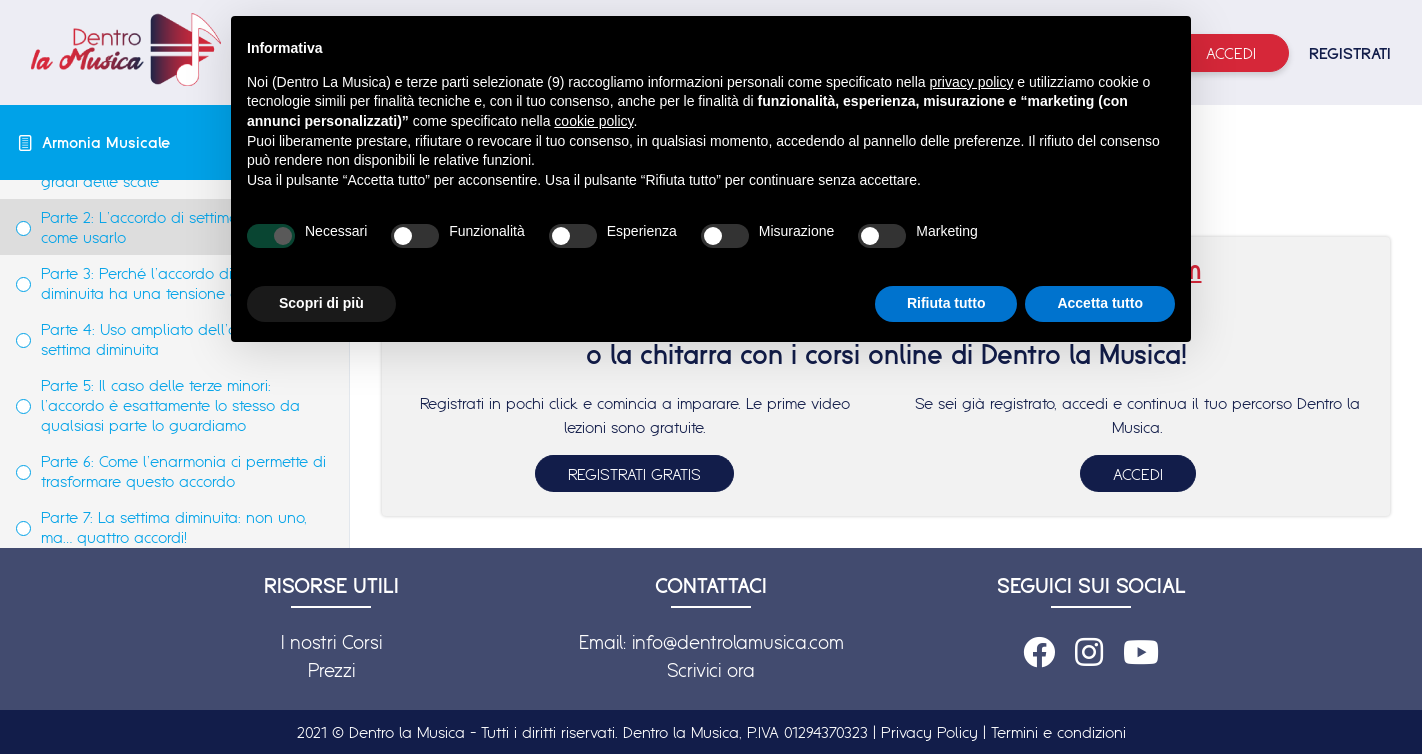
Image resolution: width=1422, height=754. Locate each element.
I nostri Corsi (331, 642)
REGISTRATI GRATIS (634, 474)
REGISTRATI (1350, 53)
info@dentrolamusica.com (738, 642)
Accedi (1231, 53)
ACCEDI (1138, 474)
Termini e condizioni (1058, 732)
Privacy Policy (929, 732)
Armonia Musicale (106, 142)
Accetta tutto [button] (1100, 303)
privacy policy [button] (971, 82)
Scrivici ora (711, 670)
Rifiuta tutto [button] (946, 303)
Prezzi (331, 670)
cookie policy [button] (593, 121)
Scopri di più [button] (321, 303)
